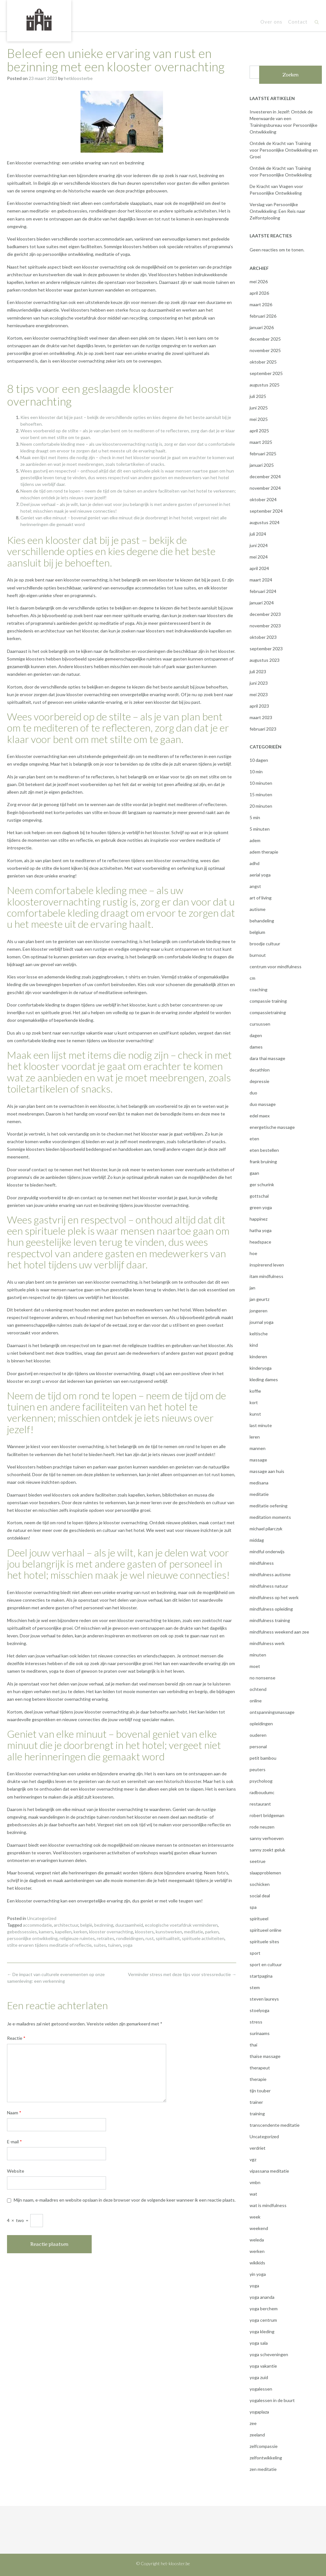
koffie (255, 1391)
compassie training (268, 1001)
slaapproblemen (265, 1872)
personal (258, 1746)
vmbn (255, 2182)
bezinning (103, 1925)
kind (254, 1345)
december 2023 (265, 614)
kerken (80, 1931)
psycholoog (261, 1781)
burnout (258, 955)
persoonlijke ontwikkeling (32, 1938)
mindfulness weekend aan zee (279, 1631)
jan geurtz (259, 1299)
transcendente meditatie (275, 2125)
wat (253, 2194)
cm (252, 978)
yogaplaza (259, 2411)
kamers (46, 1931)
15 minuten (261, 794)
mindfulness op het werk (274, 1597)
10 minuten (261, 783)
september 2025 (266, 373)
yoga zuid (259, 2377)
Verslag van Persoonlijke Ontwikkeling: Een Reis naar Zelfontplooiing (277, 211)
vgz (253, 2159)
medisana (259, 1482)
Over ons (271, 22)
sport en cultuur (266, 1964)
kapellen (63, 1931)
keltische (259, 1333)
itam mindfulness (266, 1276)
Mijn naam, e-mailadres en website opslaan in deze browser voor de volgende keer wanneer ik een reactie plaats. (125, 2200)
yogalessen (261, 2389)
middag (257, 1540)
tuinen (114, 1945)
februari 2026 (263, 316)
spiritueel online (265, 1930)
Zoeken (290, 75)
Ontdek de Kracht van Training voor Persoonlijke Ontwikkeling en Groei (284, 150)
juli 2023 (258, 671)
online (256, 1700)
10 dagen (259, 760)
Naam (14, 2112)
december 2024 (265, 476)
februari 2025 (263, 453)
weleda (257, 2239)
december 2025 (265, 339)
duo (253, 1092)
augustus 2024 (265, 522)
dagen (256, 1035)
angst (255, 886)
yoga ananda (262, 2297)
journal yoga (261, 1322)
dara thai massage (267, 1058)
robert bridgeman (267, 1815)
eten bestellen (264, 1150)
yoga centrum (263, 2320)
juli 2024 (258, 534)
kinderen (258, 1356)
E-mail (14, 2141)
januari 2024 (262, 602)
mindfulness (262, 1563)
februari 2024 (263, 591)
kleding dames (264, 1379)
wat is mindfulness (268, 2205)
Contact (297, 22)
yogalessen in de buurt (272, 2400)
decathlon (260, 1069)
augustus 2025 (265, 384)
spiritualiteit (168, 1938)
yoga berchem (264, 2308)
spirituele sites (264, 1941)
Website (15, 2171)
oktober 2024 (263, 499)
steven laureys (264, 1999)
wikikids (257, 2262)
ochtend (258, 1689)
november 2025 (265, 350)
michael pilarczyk (266, 1528)
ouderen (258, 1735)
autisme (258, 909)
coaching (258, 989)
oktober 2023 (263, 637)
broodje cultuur (265, 943)
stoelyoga (259, 2010)
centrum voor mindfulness (275, 966)
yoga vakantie (263, 2366)
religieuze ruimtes (77, 1938)
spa (253, 1907)
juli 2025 (258, 396)
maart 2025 (261, 442)
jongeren (258, 1310)
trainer (256, 2102)
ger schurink (262, 1184)
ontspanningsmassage (272, 1712)
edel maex (260, 1115)
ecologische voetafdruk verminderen (181, 1925)
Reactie (16, 2038)
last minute (261, 1425)
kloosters (144, 1931)
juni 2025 (259, 407)
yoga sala (259, 2343)
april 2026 (259, 293)
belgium (257, 932)
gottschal (259, 1196)
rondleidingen (130, 1938)
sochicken (260, 1884)
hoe (253, 1253)
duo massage (263, 1104)
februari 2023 (263, 729)
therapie (258, 2079)
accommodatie (37, 1925)
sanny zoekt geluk (267, 1849)
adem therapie (264, 852)
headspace (260, 1242)
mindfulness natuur (269, 1586)
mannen (258, 1448)
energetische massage (272, 1127)
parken (212, 1931)
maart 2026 (261, 304)
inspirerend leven (267, 1264)
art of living (261, 897)
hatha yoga (261, 1230)
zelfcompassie (264, 2446)
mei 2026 (259, 281)
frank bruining (263, 1161)
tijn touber (260, 2090)
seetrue (258, 1861)
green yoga (261, 1207)
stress (256, 2021)
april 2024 (259, 568)
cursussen (260, 1024)
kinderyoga (261, 1368)
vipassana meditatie (269, 2171)
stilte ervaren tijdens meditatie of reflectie (49, 1945)
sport (255, 1953)
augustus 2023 (265, 660)
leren (255, 1437)
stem (255, 1987)
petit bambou (263, 1758)
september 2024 (266, 511)
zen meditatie (263, 2469)
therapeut (260, 2067)
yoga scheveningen (269, 2354)
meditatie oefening (268, 1505)
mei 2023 (259, 694)
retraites (105, 1938)
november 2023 (265, 625)
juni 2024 (259, 545)
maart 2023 (261, 717)
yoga (127, 1945)
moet (255, 1666)
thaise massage (265, 2056)
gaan (254, 1173)
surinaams (260, 2033)
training (257, 2113)
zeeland (257, 2434)
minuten (258, 1654)
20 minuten (261, 806)
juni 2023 (259, 683)
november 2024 (265, 488)
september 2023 (266, 648)
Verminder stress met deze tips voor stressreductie (182, 1974)
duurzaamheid (129, 1925)
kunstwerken (169, 1931)
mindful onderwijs (267, 1551)
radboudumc (262, 1792)
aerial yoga (260, 874)
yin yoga (258, 2274)
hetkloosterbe (78, 78)
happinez (258, 1219)
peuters (258, 1769)
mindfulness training (270, 1620)
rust (149, 1938)
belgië (86, 1925)
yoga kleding (262, 2331)
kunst (255, 1414)
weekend (259, 2228)
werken (257, 2251)
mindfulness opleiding (271, 1609)
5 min (255, 817)
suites (100, 1945)
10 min (256, 771)
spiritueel (259, 1918)
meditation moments (270, 1517)
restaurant (260, 1804)
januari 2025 (262, 465)
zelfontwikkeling (266, 2457)
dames (256, 1047)
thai (253, 2044)
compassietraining (268, 1012)
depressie (259, 1081)
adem (255, 840)
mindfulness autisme (270, 1574)
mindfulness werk (267, 1643)
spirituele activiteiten (203, 1938)
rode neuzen (262, 1826)
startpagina (261, 1976)
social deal (260, 1895)
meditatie (193, 1931)
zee (253, 2423)
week (255, 2216)
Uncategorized (41, 1918)
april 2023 (259, 706)
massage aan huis (267, 1471)
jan (252, 1287)
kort (254, 1402)
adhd (254, 863)
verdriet (258, 2148)
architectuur (66, 1925)
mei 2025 (259, 419)
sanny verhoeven (267, 1838)
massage (258, 1459)
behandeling (262, 920)
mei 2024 (259, 556)
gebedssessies (22, 1931)
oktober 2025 (263, 361)
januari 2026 (262, 327)
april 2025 (259, 430)
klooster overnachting (111, 1931)
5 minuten (260, 829)
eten (254, 1138)
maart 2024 (261, 579)
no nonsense (262, 1677)
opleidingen (261, 1723)
